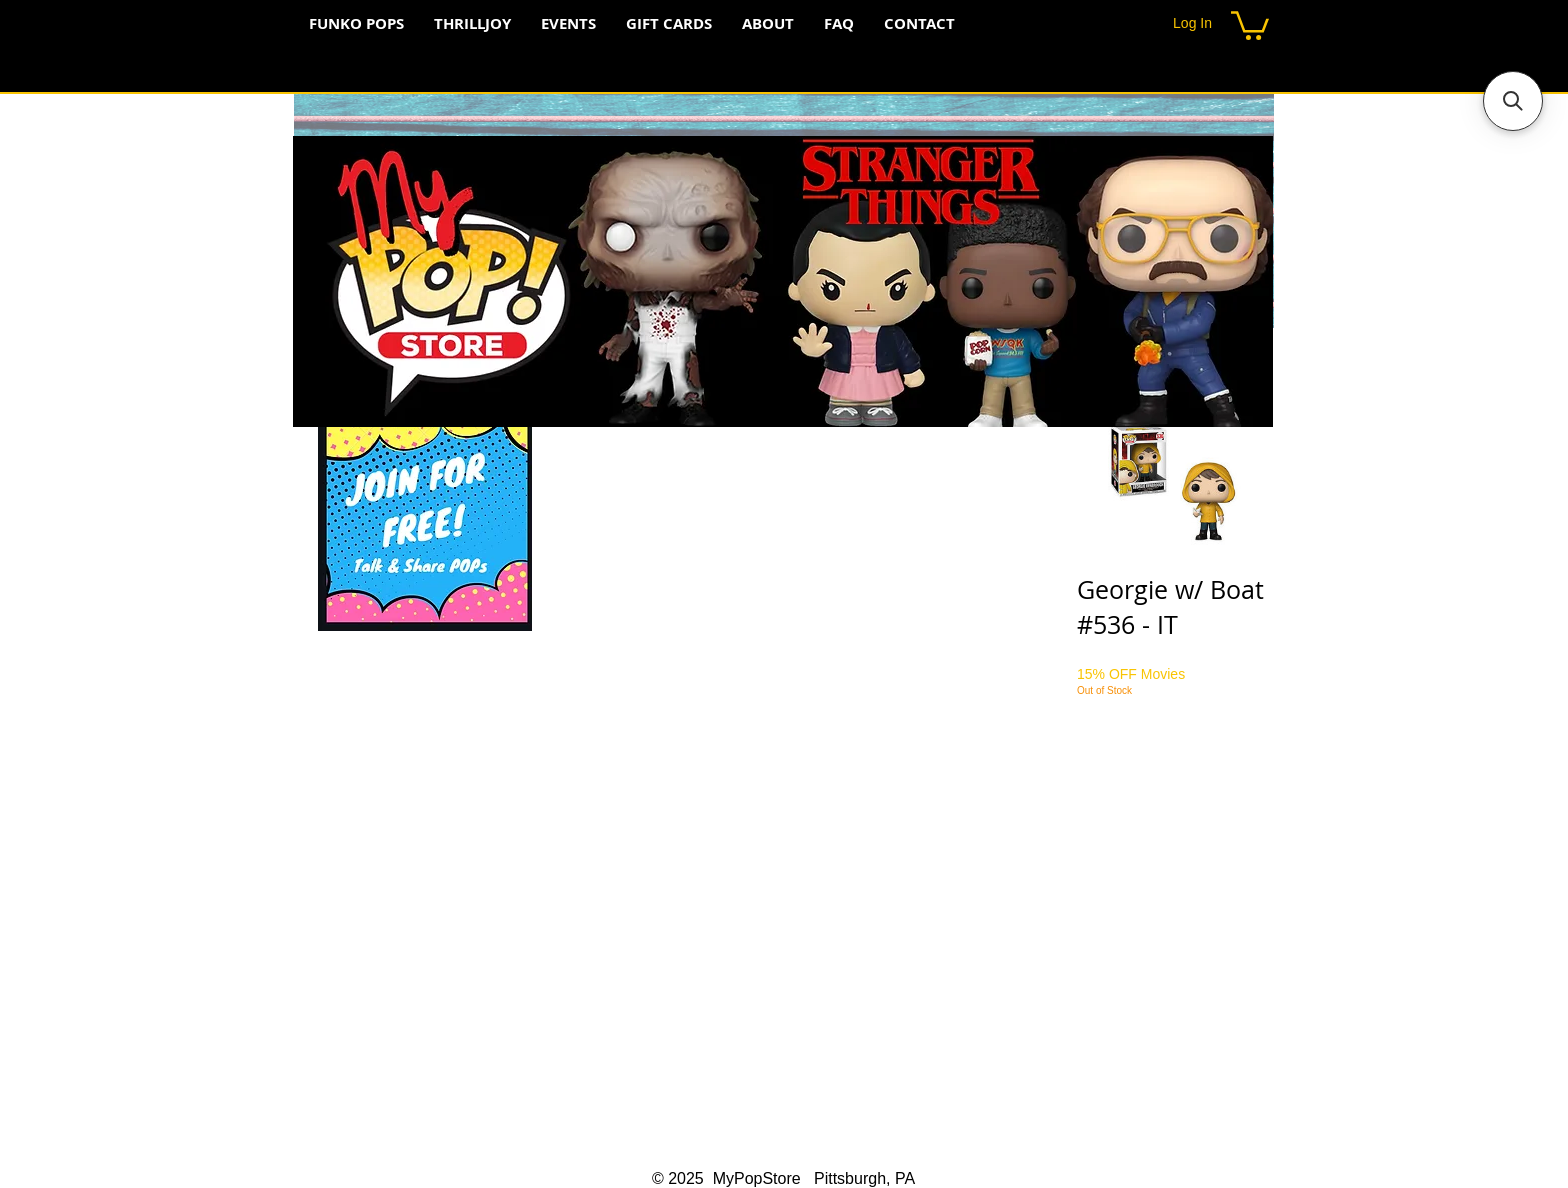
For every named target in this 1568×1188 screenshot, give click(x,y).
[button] (1250, 24)
